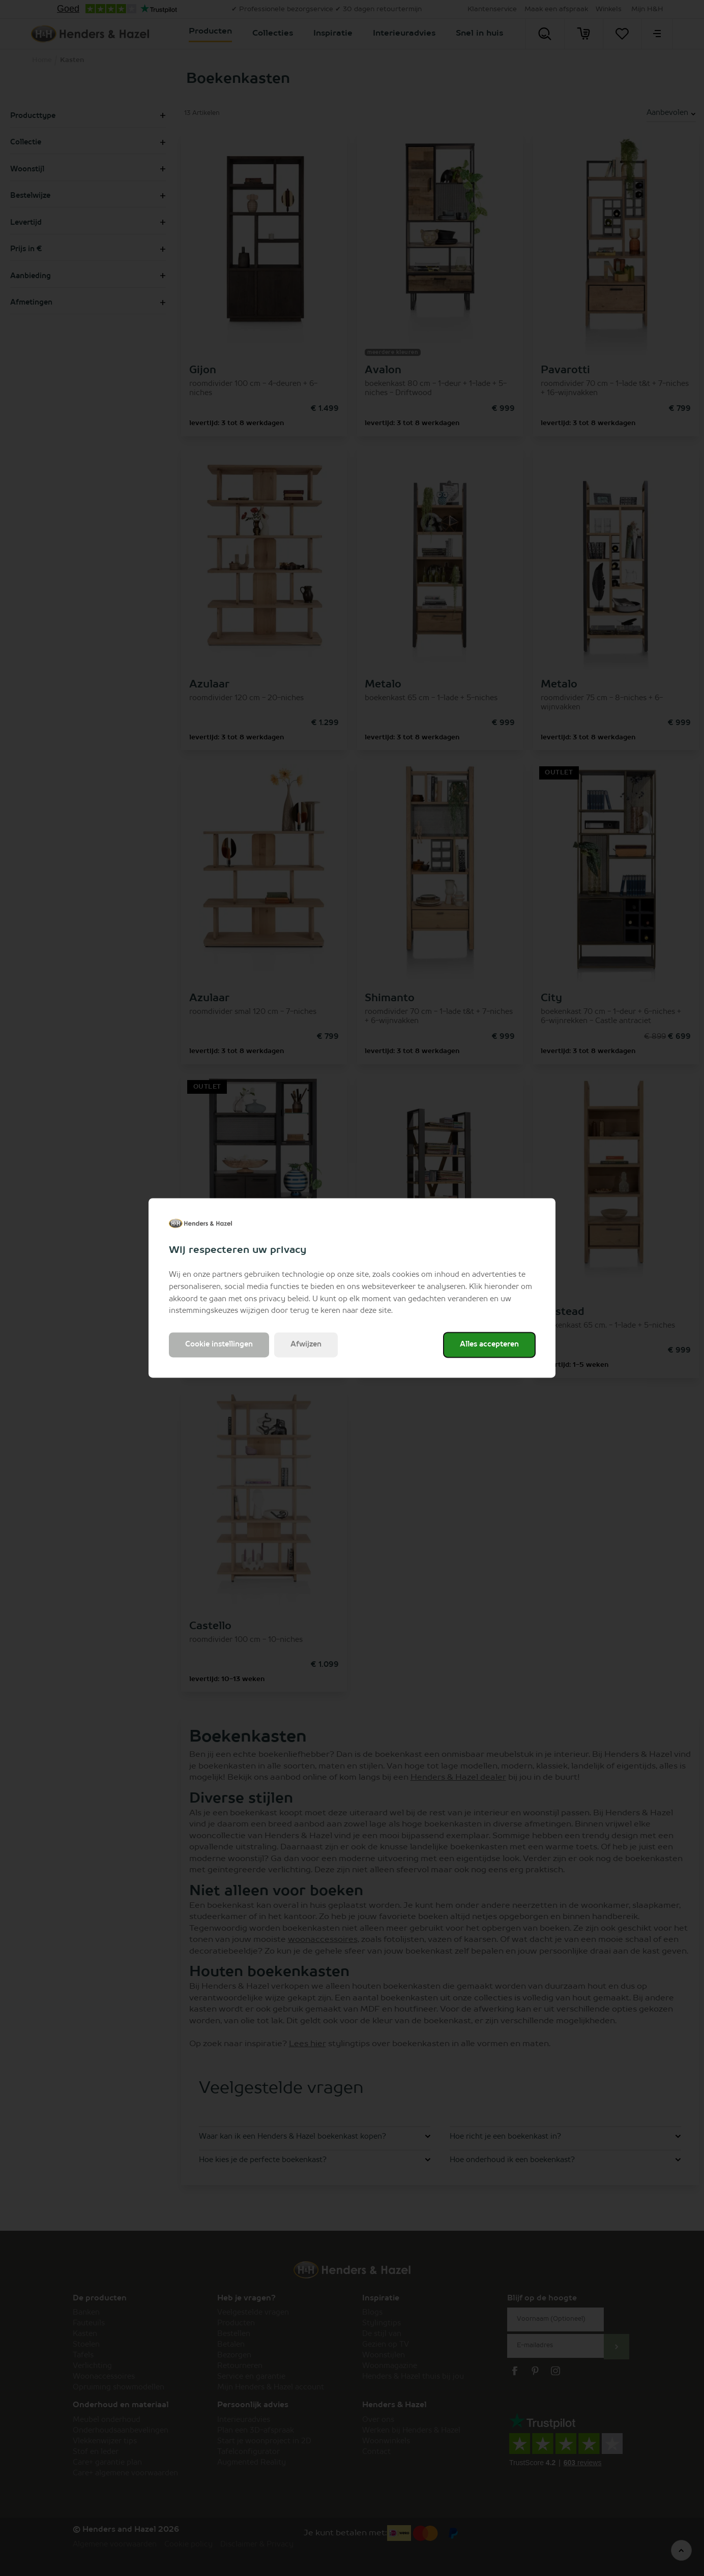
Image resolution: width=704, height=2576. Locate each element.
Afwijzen (305, 1345)
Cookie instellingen (219, 1345)
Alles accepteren (489, 1345)
